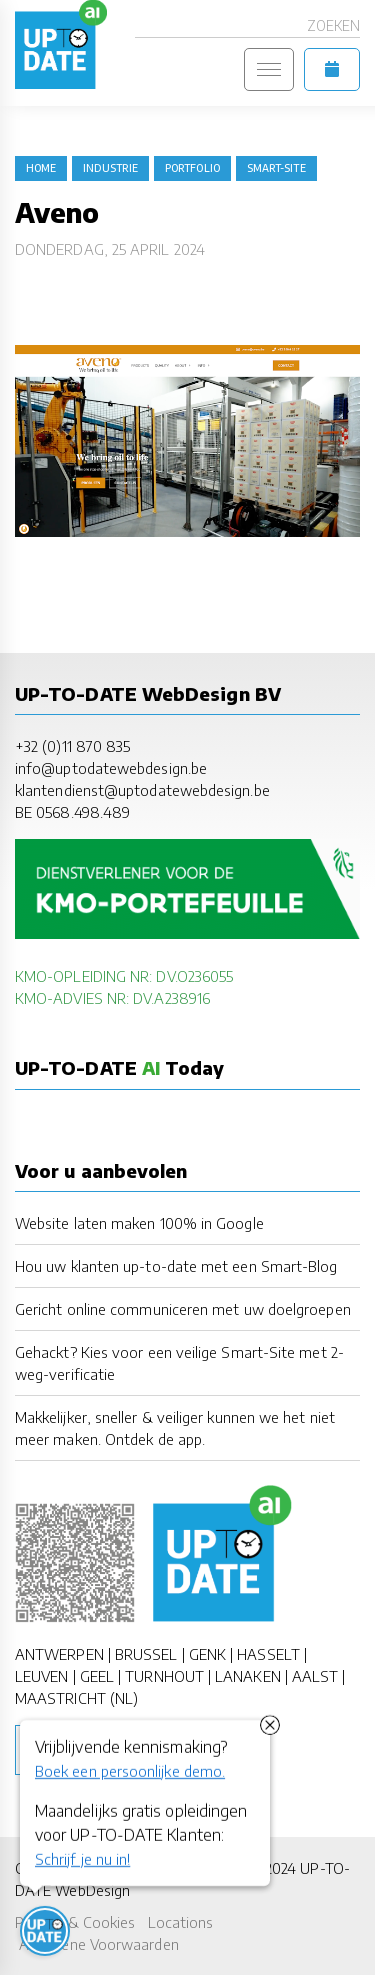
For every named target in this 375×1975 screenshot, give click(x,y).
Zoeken (333, 25)
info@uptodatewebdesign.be (111, 768)
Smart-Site (276, 168)
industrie (110, 168)
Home (41, 168)
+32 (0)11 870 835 (72, 746)
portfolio (192, 168)
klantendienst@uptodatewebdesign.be (142, 790)
